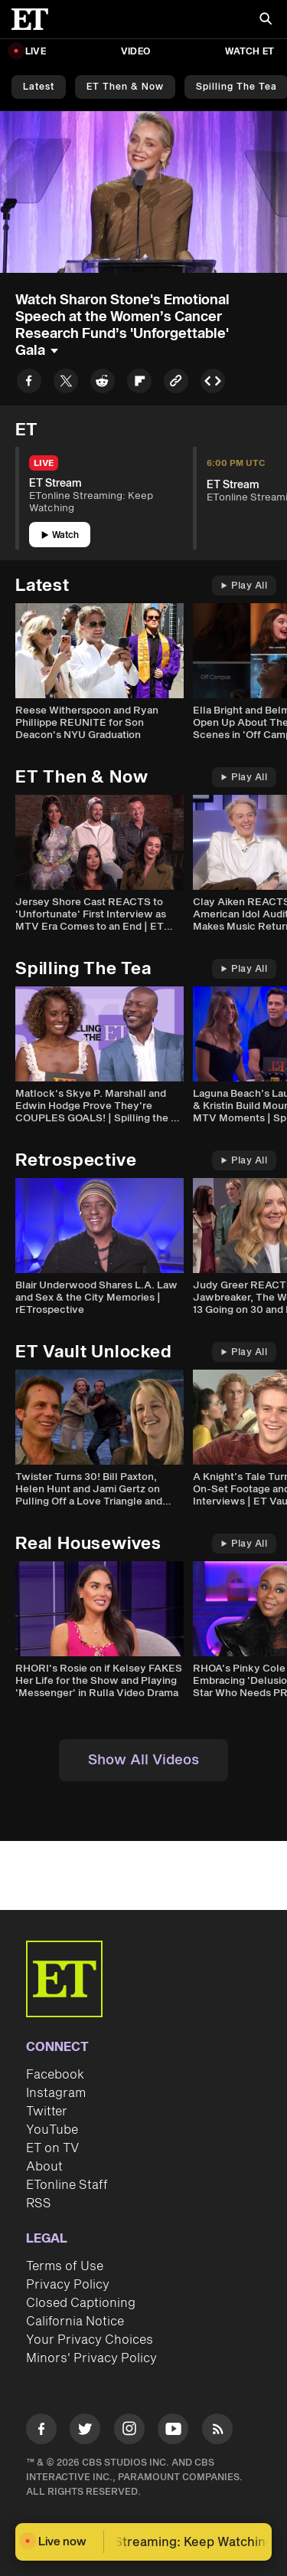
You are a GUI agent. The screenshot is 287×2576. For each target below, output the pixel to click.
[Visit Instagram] (129, 2432)
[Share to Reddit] (102, 383)
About (44, 2167)
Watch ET (249, 51)
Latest (38, 87)
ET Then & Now (125, 87)
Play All (244, 586)
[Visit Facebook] (41, 2432)
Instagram (56, 2093)
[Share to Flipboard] (139, 383)
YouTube (52, 2130)
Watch (60, 535)
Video (135, 51)
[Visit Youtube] (173, 2432)
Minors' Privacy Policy (91, 2358)
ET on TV (52, 2148)
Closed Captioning (80, 2303)
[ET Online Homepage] (34, 19)
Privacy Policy (67, 2285)
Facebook (55, 2075)
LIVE (35, 51)
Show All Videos (143, 1760)
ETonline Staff (67, 2185)
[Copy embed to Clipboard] (213, 383)
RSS (38, 2203)
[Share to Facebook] (29, 383)
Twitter (46, 2111)
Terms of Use (64, 2266)
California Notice (75, 2321)
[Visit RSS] (217, 2432)
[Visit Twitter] (85, 2432)
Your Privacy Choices (89, 2340)
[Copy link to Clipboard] (176, 383)
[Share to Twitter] (66, 383)
